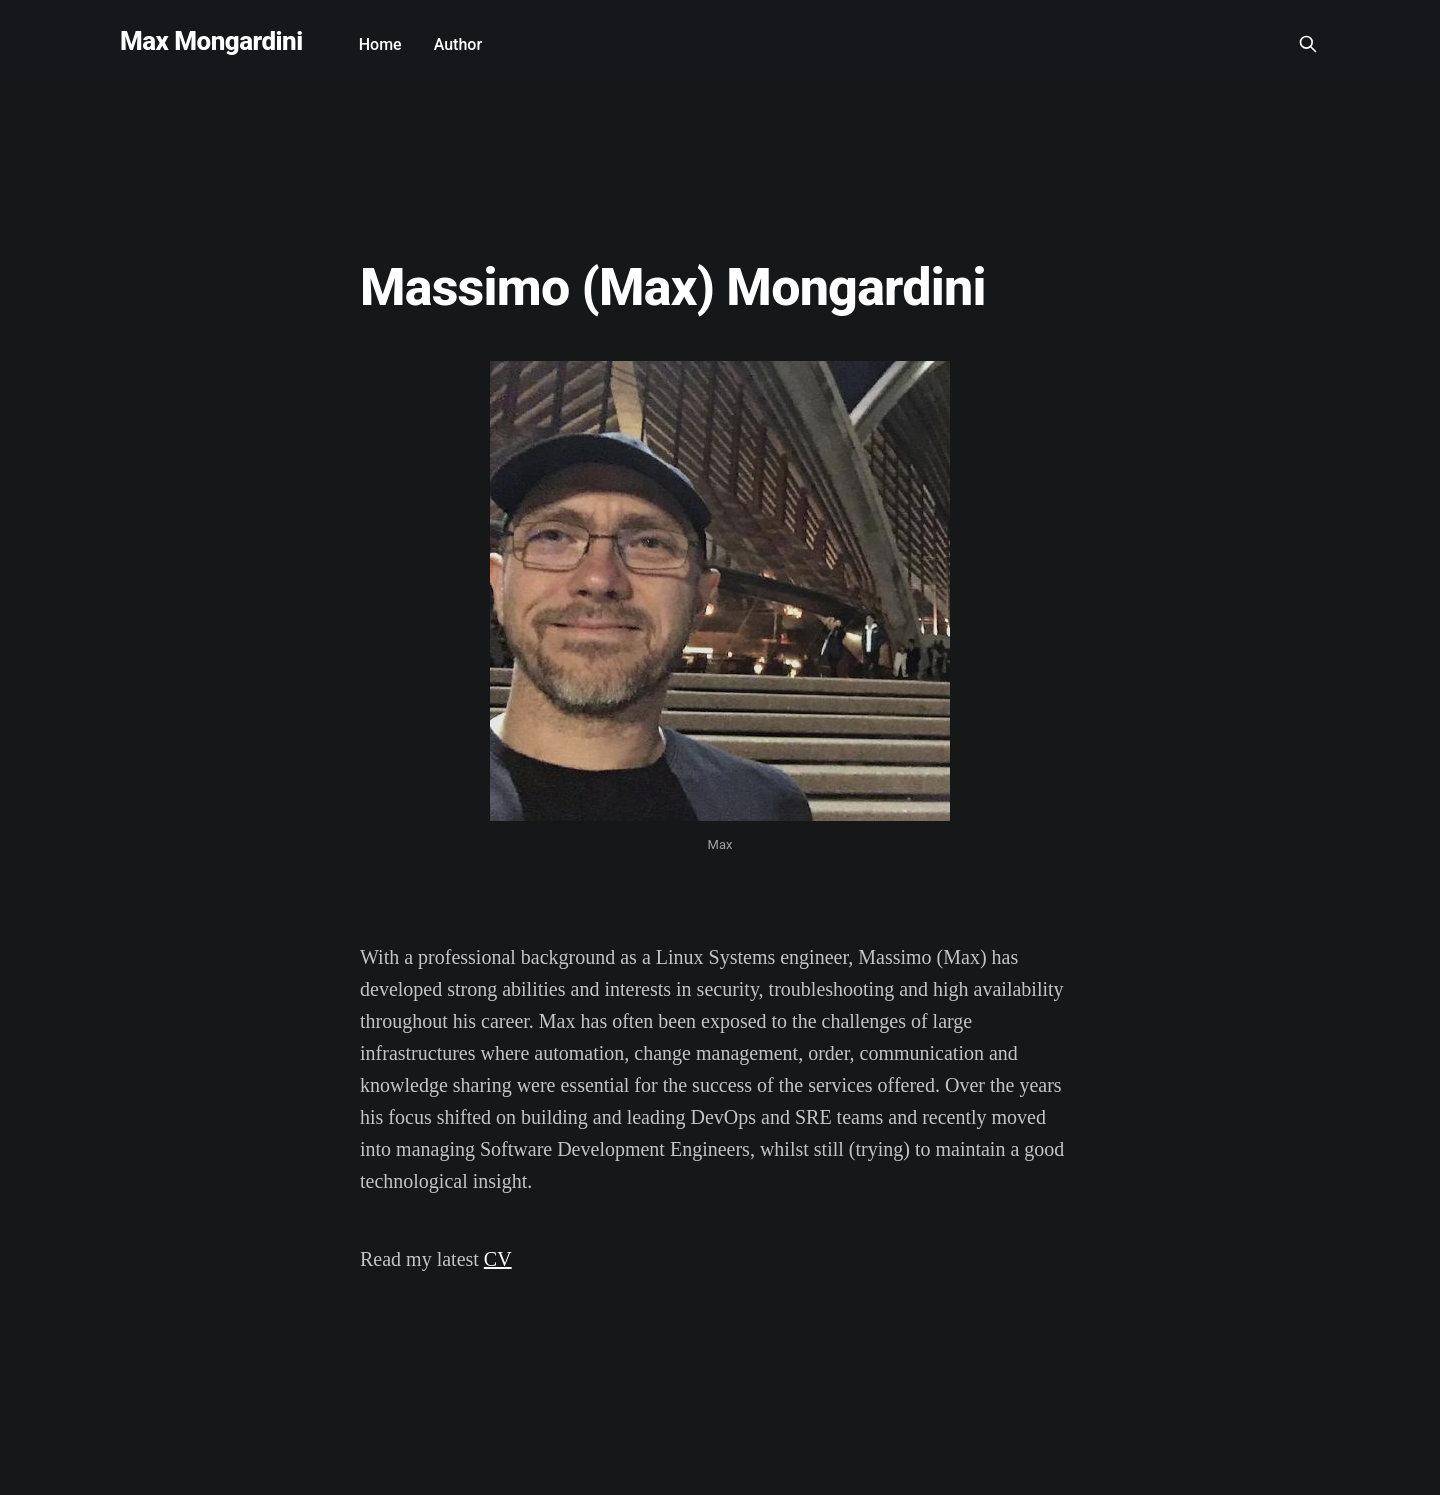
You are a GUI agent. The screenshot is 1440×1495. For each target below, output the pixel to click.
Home (380, 44)
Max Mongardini (211, 41)
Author (458, 44)
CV (498, 1259)
